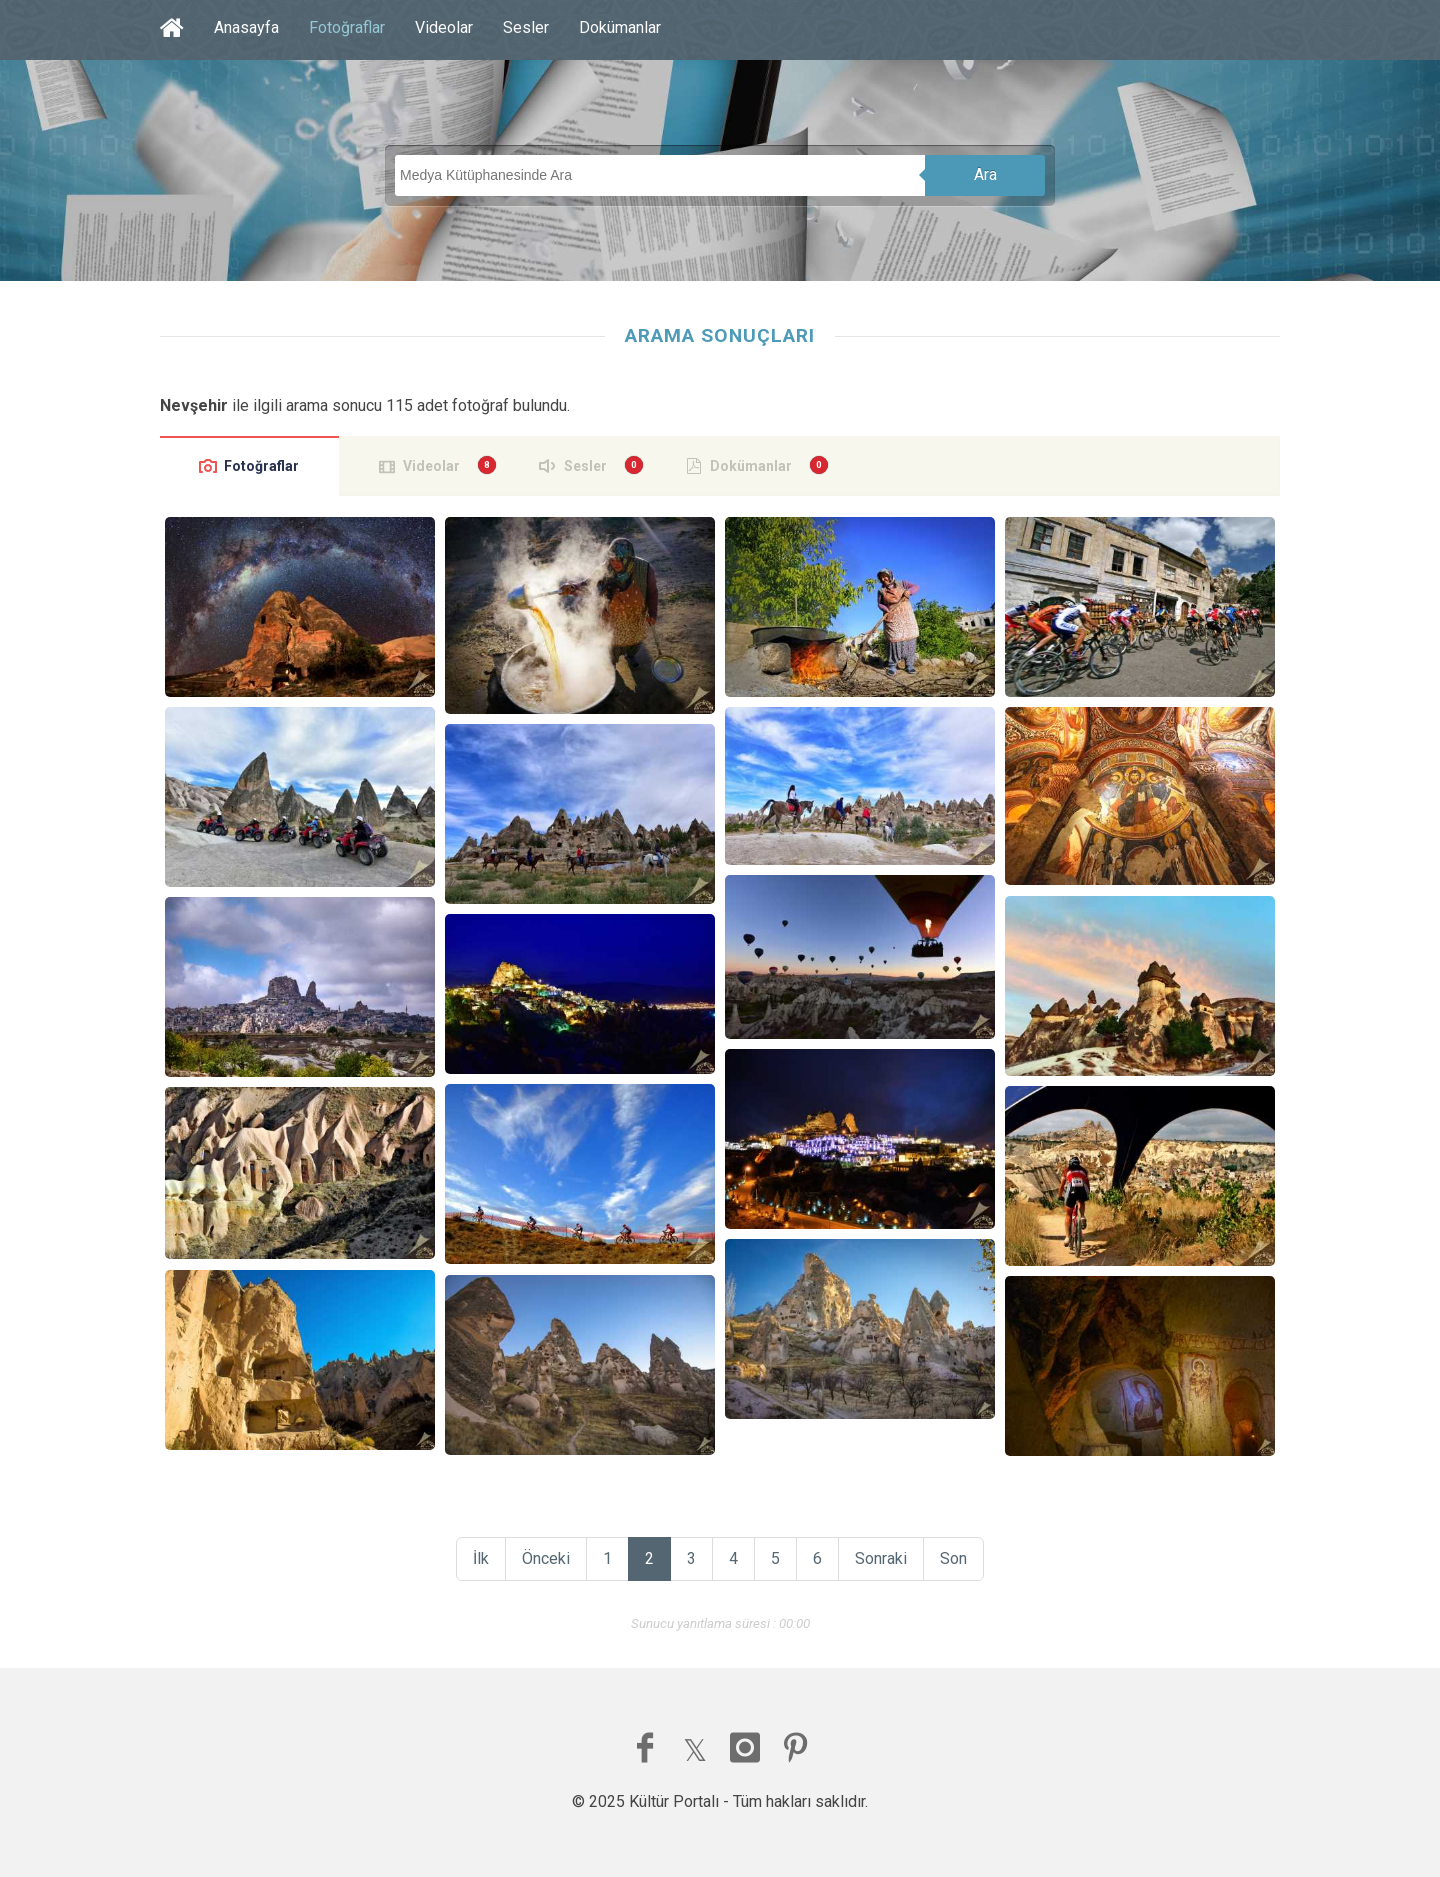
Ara (985, 174)
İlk (481, 1558)
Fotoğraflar (347, 27)
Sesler (526, 27)
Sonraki (881, 1558)
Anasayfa (246, 27)
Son (953, 1558)
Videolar (444, 27)
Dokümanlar (620, 27)
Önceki (546, 1558)
